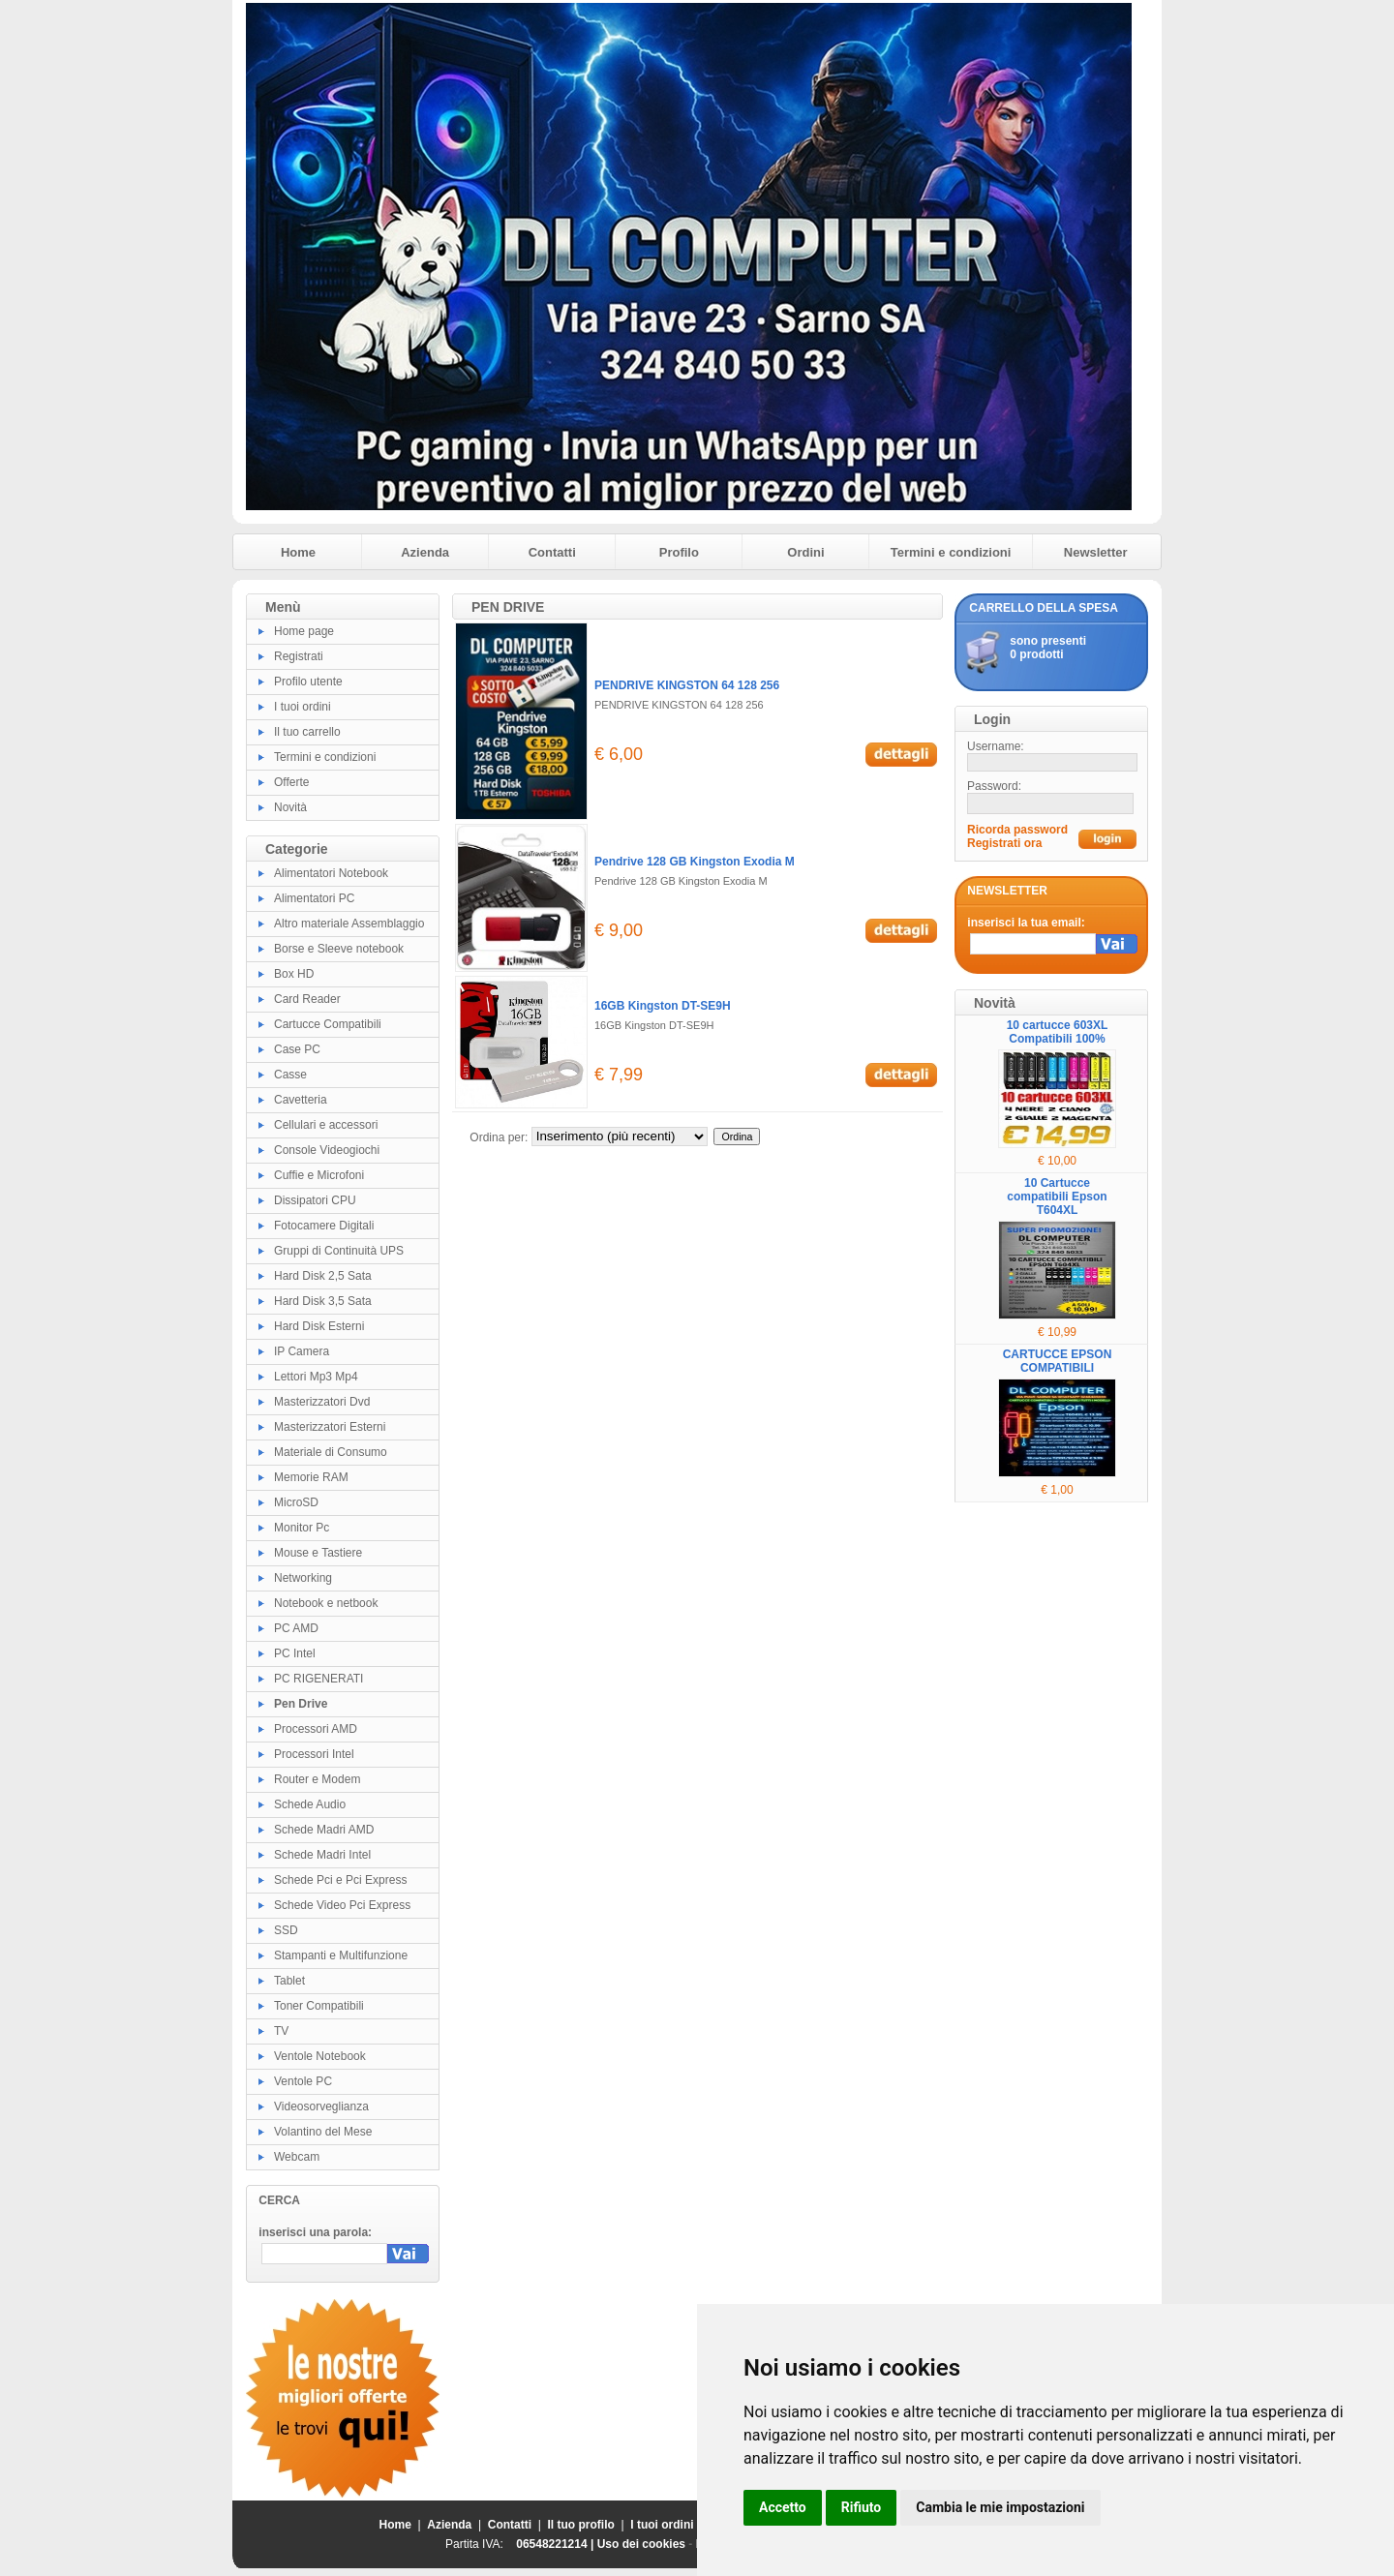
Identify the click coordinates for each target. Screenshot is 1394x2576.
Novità (290, 807)
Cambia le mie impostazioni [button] (1000, 2507)
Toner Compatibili (319, 2006)
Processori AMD (315, 1729)
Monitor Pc (301, 1527)
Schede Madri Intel (322, 1855)
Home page (304, 631)
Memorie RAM (311, 1477)
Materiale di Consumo (330, 1452)
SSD (286, 1930)
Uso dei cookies (641, 2544)
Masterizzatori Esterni (329, 1427)
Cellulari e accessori (326, 1125)
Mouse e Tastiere (318, 1553)
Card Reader (307, 999)
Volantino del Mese (323, 2131)
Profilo (679, 552)
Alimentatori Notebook (331, 873)
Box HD (294, 974)
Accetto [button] (782, 2507)
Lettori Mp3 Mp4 (316, 1376)
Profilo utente (308, 681)
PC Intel (295, 1653)
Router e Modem (317, 1779)
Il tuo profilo (581, 2524)
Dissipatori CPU (315, 1200)
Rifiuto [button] (861, 2507)
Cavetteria (300, 1099)
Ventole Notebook (320, 2056)
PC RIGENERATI (318, 1678)
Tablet (289, 1980)
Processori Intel (314, 1754)
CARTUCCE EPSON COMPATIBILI (1057, 1361)
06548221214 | (556, 2544)
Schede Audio (310, 1804)
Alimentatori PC (314, 898)
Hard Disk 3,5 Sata (323, 1301)
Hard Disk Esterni (319, 1326)
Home (298, 552)
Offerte (291, 782)
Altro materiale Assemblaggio (349, 923)
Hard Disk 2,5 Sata (323, 1276)
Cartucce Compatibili (327, 1024)
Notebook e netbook (326, 1603)
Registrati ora (1004, 843)
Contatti (552, 552)
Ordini (805, 552)
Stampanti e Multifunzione (341, 1955)
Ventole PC (303, 2081)
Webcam (296, 2157)
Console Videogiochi (326, 1150)
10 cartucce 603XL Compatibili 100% (1057, 1032)
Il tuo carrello (307, 732)
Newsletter (1096, 552)
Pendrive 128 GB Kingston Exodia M (694, 861)
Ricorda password (1017, 829)
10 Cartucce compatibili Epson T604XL (1056, 1196)
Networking (303, 1578)
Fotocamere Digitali (324, 1225)
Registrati (298, 656)
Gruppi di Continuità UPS (339, 1251)
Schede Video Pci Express (342, 1905)
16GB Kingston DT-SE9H (662, 1006)
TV (281, 2031)
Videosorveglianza (321, 2106)
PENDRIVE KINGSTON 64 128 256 (686, 685)
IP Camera (301, 1351)
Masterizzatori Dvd (322, 1402)
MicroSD (296, 1502)
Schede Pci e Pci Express (340, 1880)
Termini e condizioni (951, 552)
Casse (290, 1074)
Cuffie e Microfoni (319, 1175)
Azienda (425, 552)
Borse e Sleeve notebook (339, 948)
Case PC (297, 1049)
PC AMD (296, 1628)
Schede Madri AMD (324, 1829)
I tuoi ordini (302, 706)
